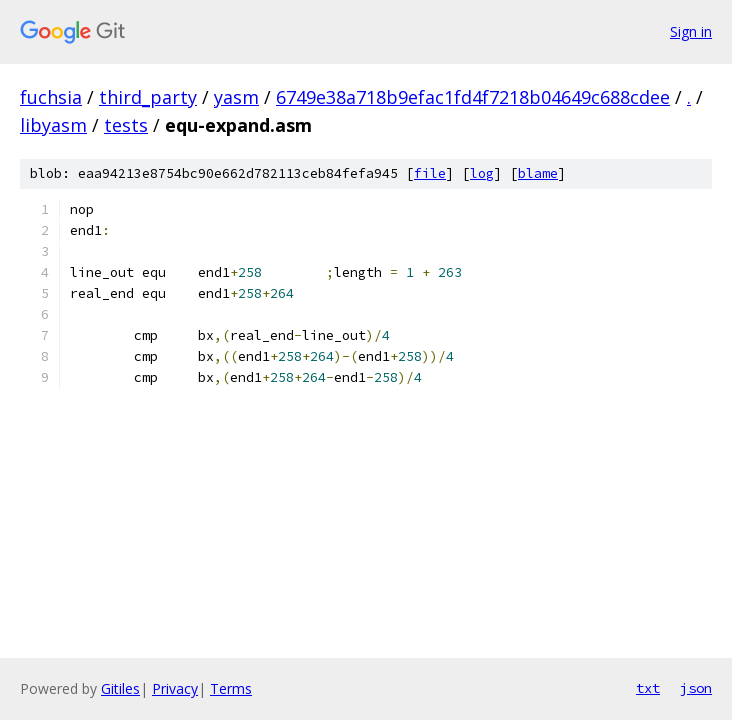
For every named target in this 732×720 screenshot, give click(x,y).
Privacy (175, 688)
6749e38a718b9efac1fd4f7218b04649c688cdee (473, 97)
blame (538, 173)
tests (126, 125)
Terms (231, 688)
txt (648, 688)
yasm (236, 97)
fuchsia (51, 97)
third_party (148, 97)
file (430, 173)
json (696, 688)
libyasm (53, 125)
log (482, 173)
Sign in (691, 31)
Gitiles (120, 688)
